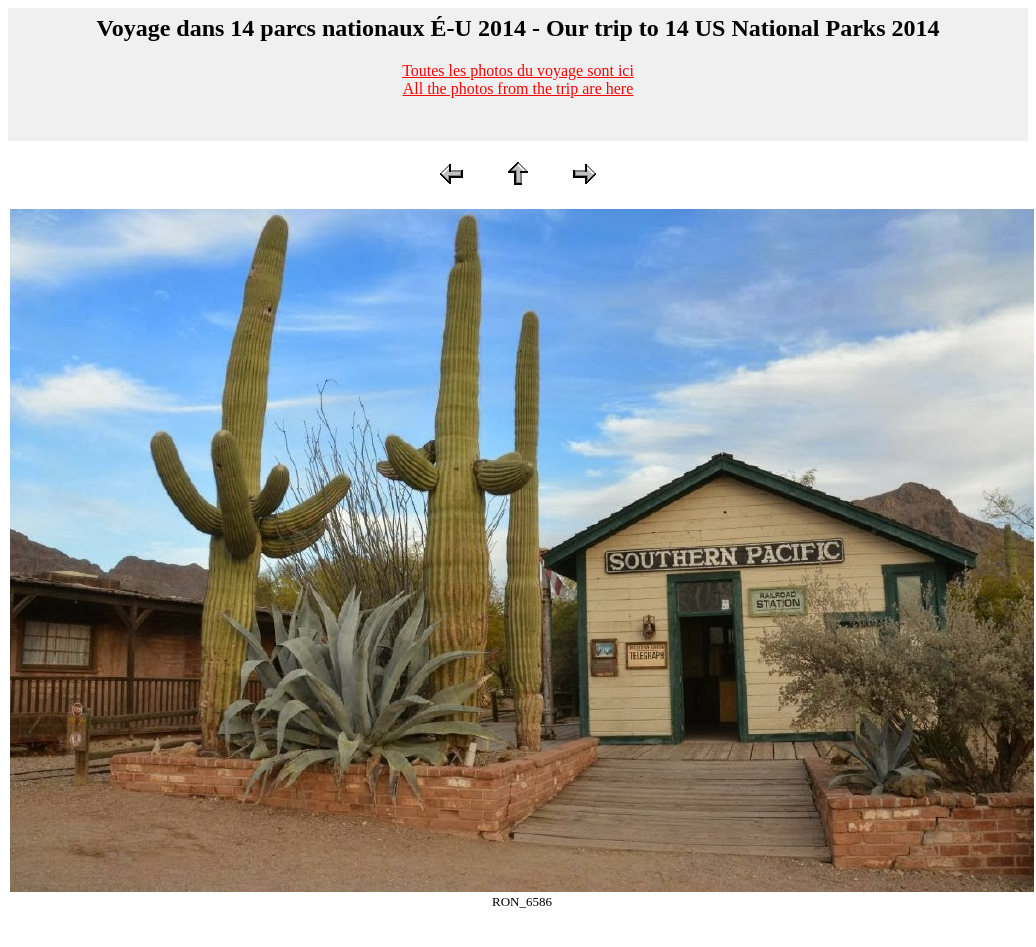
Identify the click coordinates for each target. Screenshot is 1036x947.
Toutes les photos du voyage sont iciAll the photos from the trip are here (518, 79)
